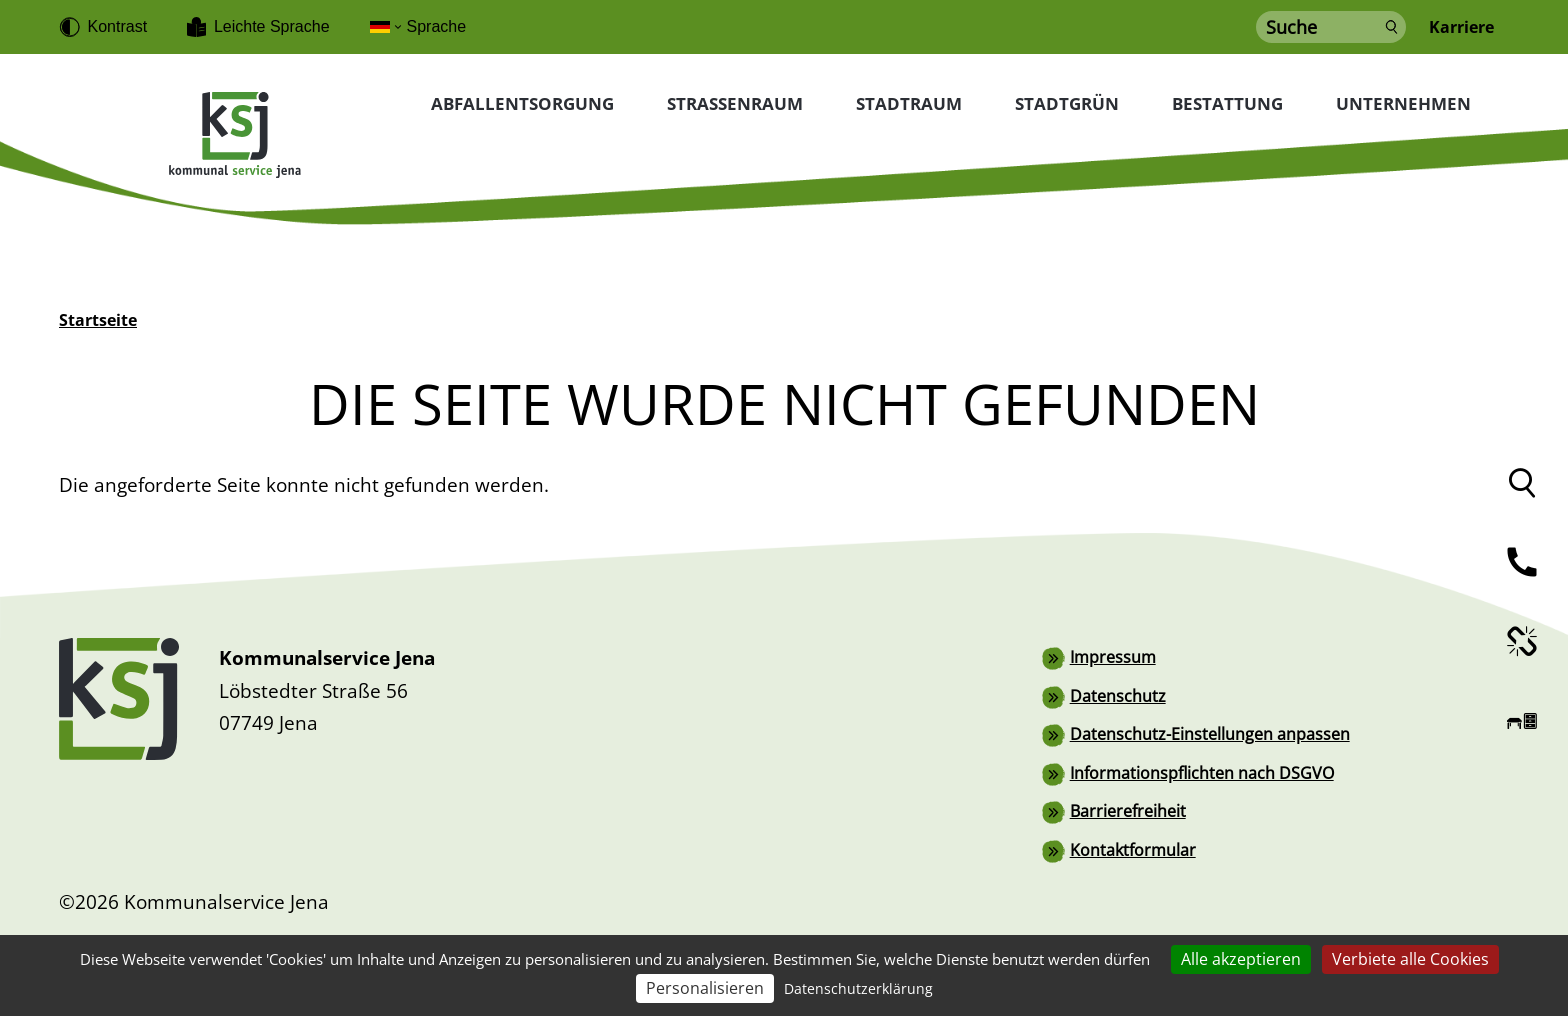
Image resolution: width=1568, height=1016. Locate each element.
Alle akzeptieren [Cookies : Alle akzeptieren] (1241, 959)
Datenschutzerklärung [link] (858, 988)
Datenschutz (1118, 695)
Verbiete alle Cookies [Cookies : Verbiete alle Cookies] (1410, 959)
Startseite (98, 320)
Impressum (1113, 657)
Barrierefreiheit (1128, 809)
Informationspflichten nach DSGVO (1202, 771)
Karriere (1461, 27)
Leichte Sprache (272, 26)
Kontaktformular (1133, 847)
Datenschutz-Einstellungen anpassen (1210, 733)
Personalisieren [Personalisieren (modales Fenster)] (705, 988)
